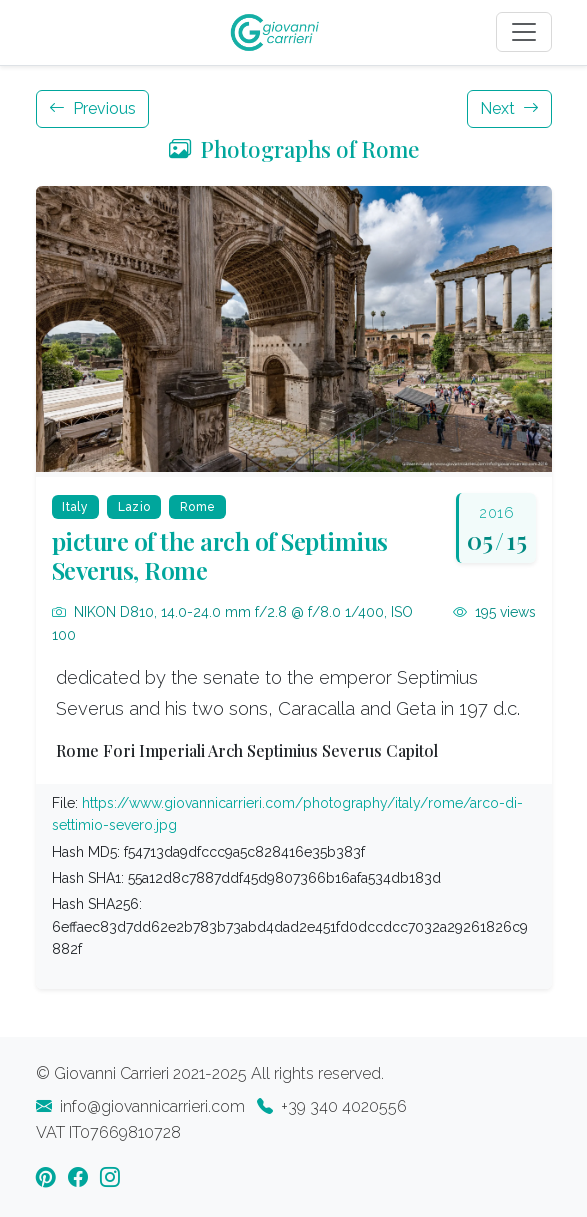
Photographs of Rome (294, 149)
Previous (92, 108)
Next (509, 108)
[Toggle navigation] (524, 32)
